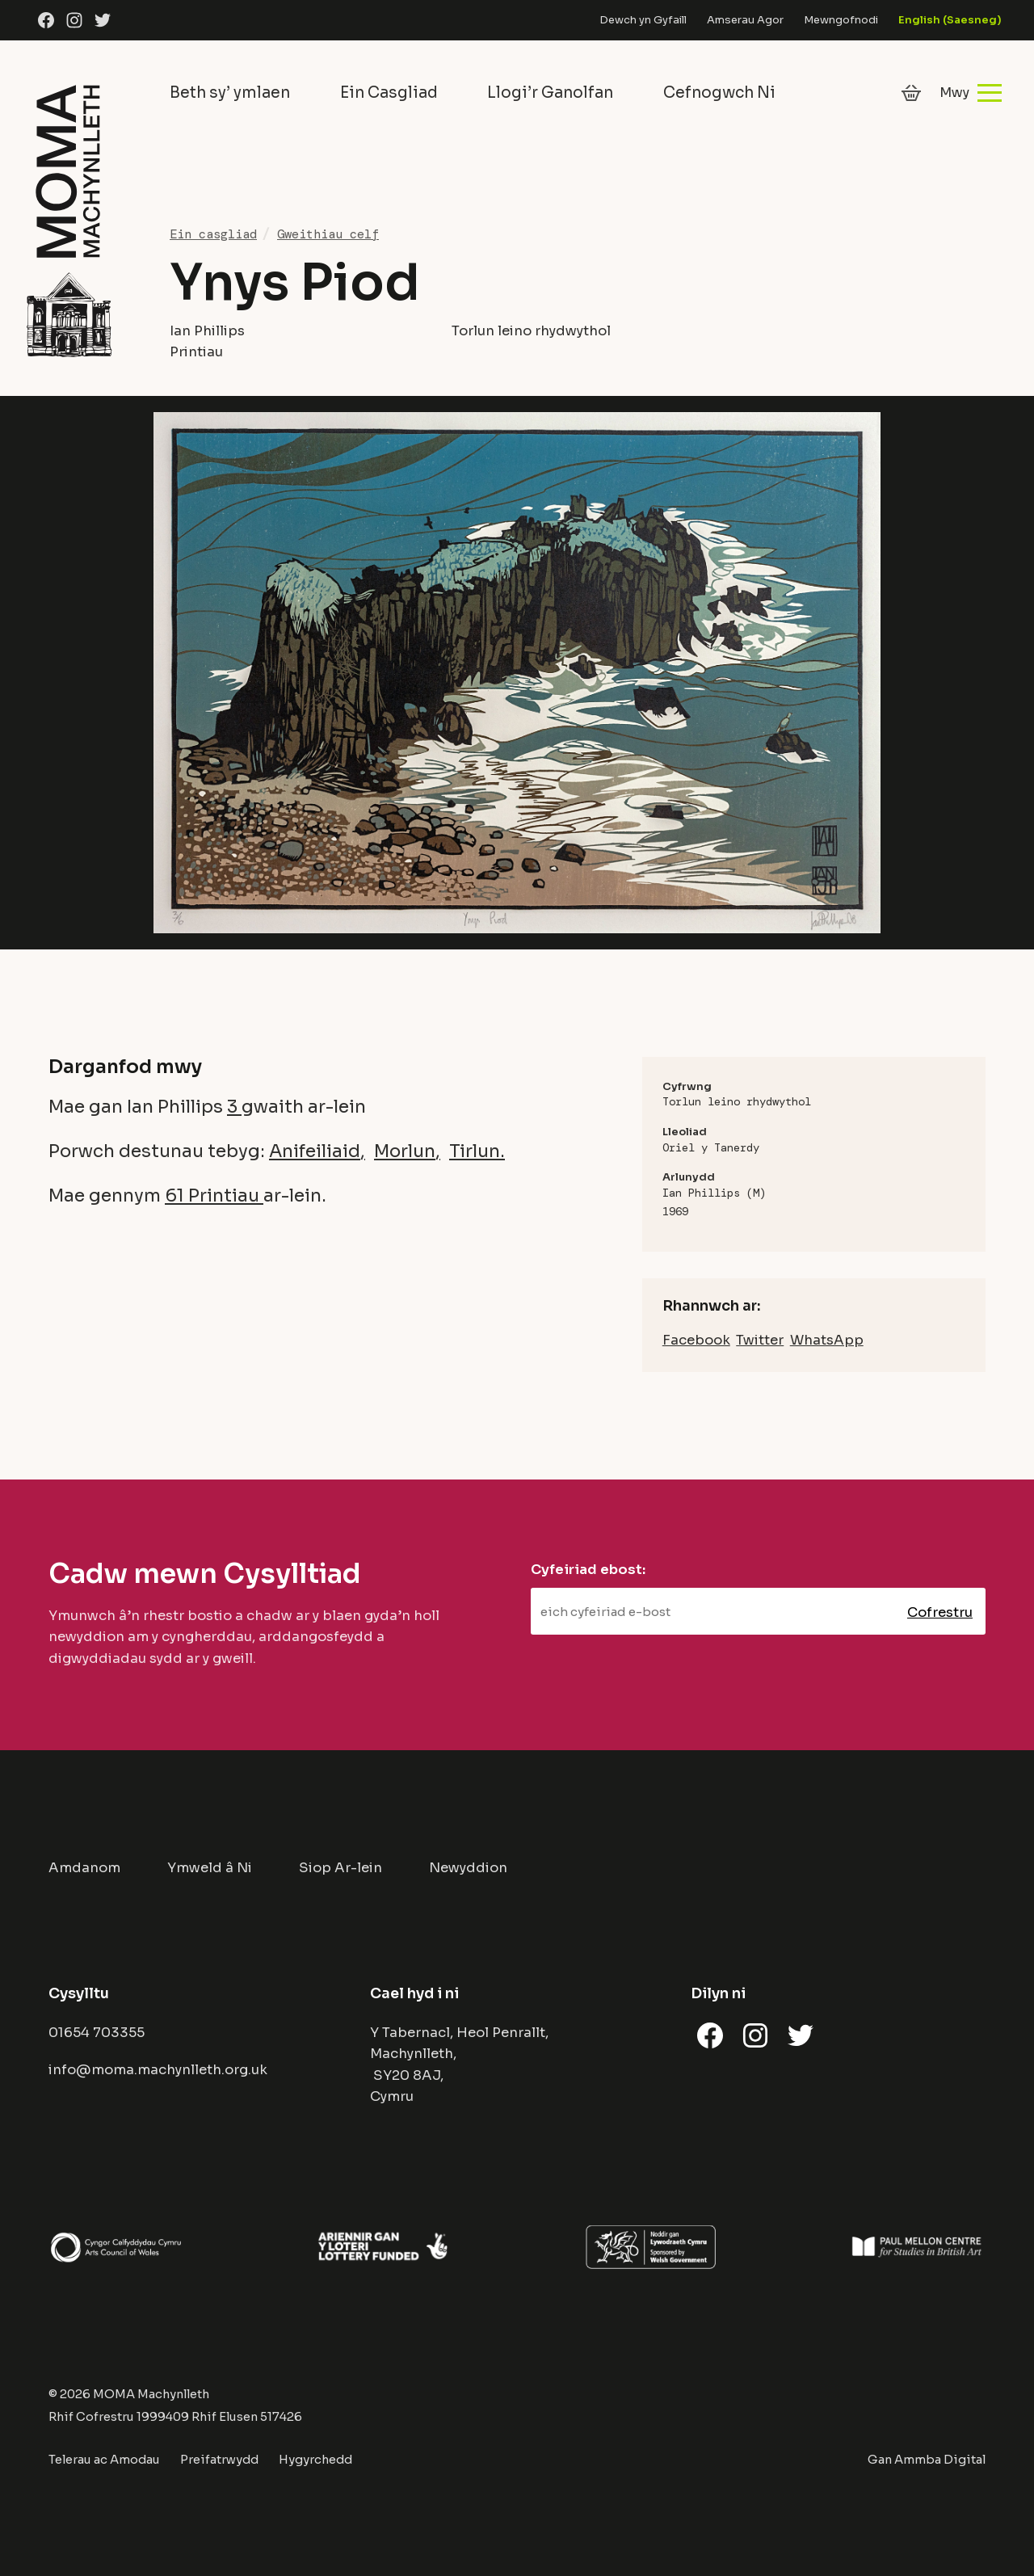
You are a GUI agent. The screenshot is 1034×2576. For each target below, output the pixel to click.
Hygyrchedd (315, 2459)
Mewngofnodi (841, 20)
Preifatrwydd (219, 2459)
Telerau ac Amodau (104, 2459)
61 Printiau (214, 1195)
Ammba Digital (940, 2459)
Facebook (696, 1340)
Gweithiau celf (328, 234)
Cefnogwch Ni (719, 92)
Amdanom (84, 1867)
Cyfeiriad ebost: (588, 1569)
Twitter (760, 1340)
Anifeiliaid (314, 1151)
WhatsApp (827, 1340)
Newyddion (468, 1867)
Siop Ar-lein (340, 1867)
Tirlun (474, 1151)
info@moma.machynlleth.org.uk (157, 2069)
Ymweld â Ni (209, 1867)
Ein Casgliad (389, 92)
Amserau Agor (745, 20)
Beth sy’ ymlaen (230, 92)
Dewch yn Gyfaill (643, 20)
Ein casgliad (213, 234)
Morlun (404, 1151)
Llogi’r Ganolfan (550, 92)
